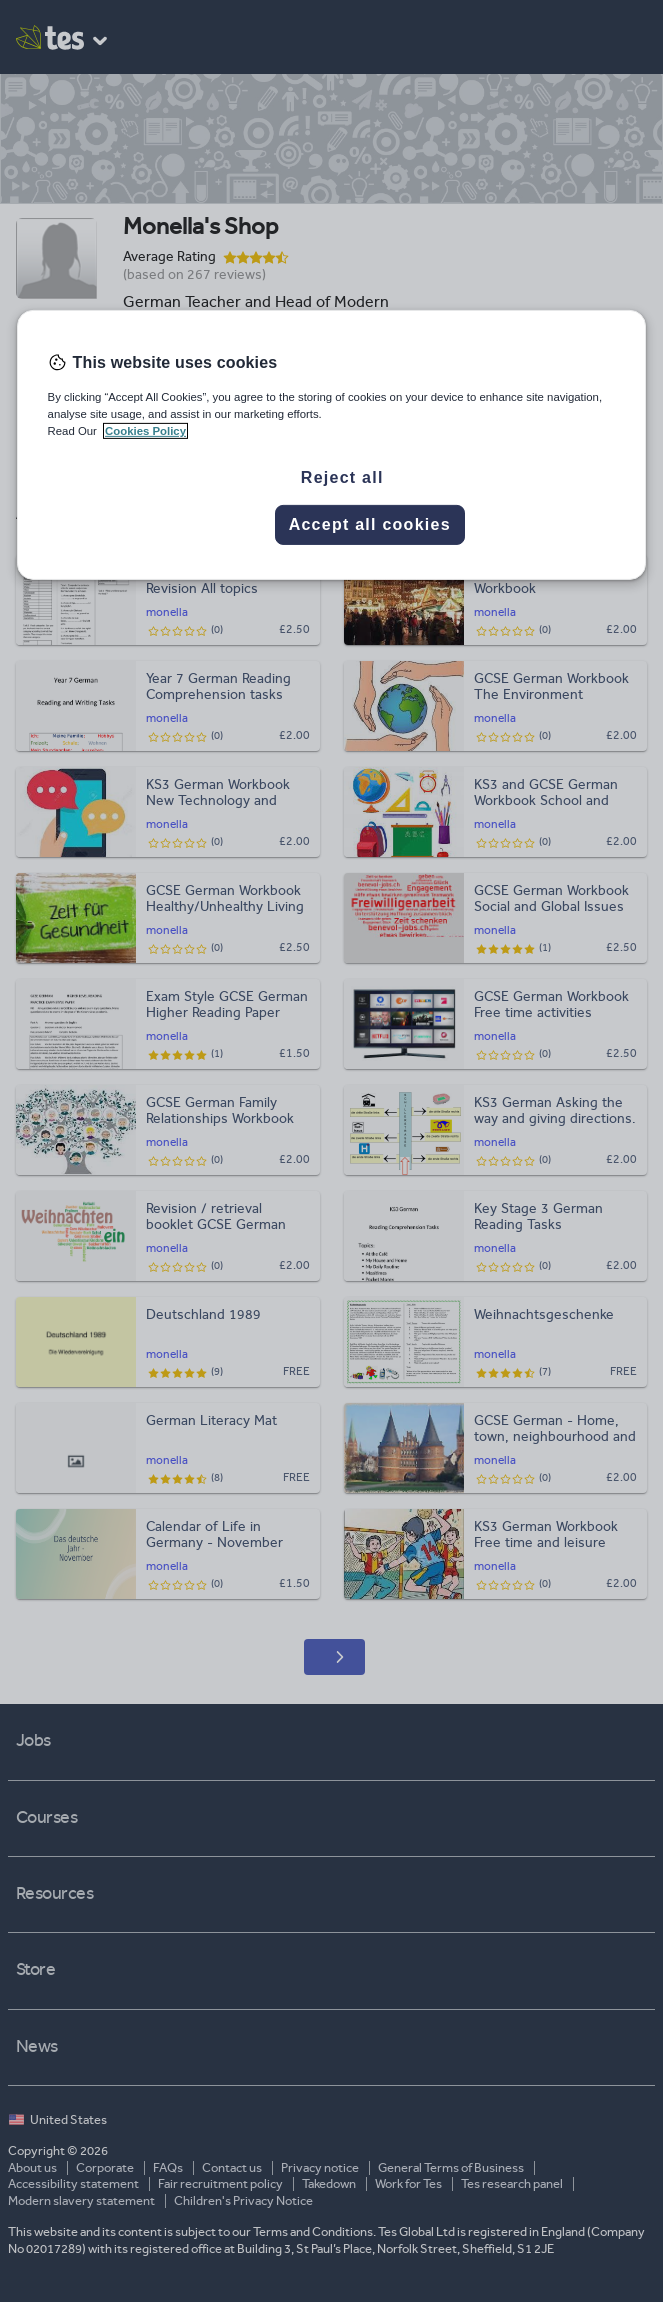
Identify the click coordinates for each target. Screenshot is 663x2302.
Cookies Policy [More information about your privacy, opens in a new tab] (145, 431)
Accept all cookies (370, 524)
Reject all (342, 477)
